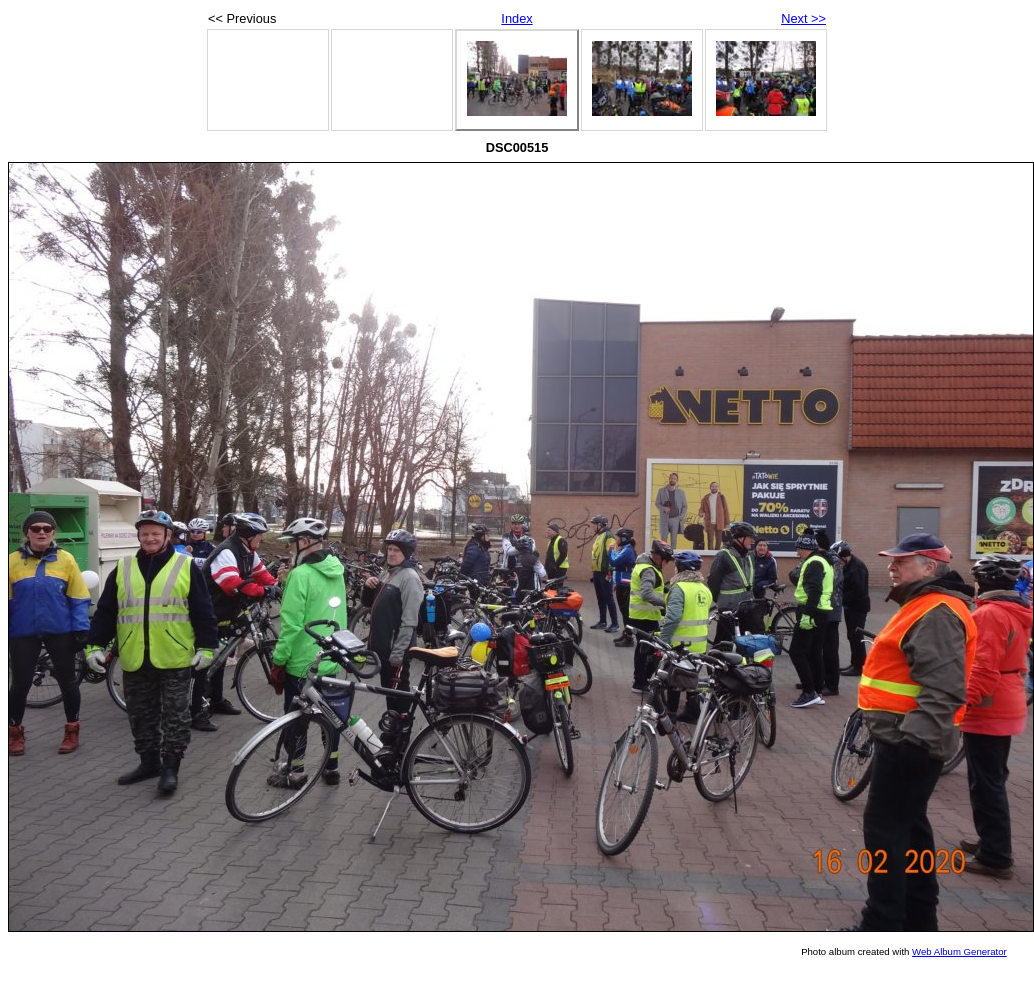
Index (516, 18)
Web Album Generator (959, 951)
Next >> (803, 18)
